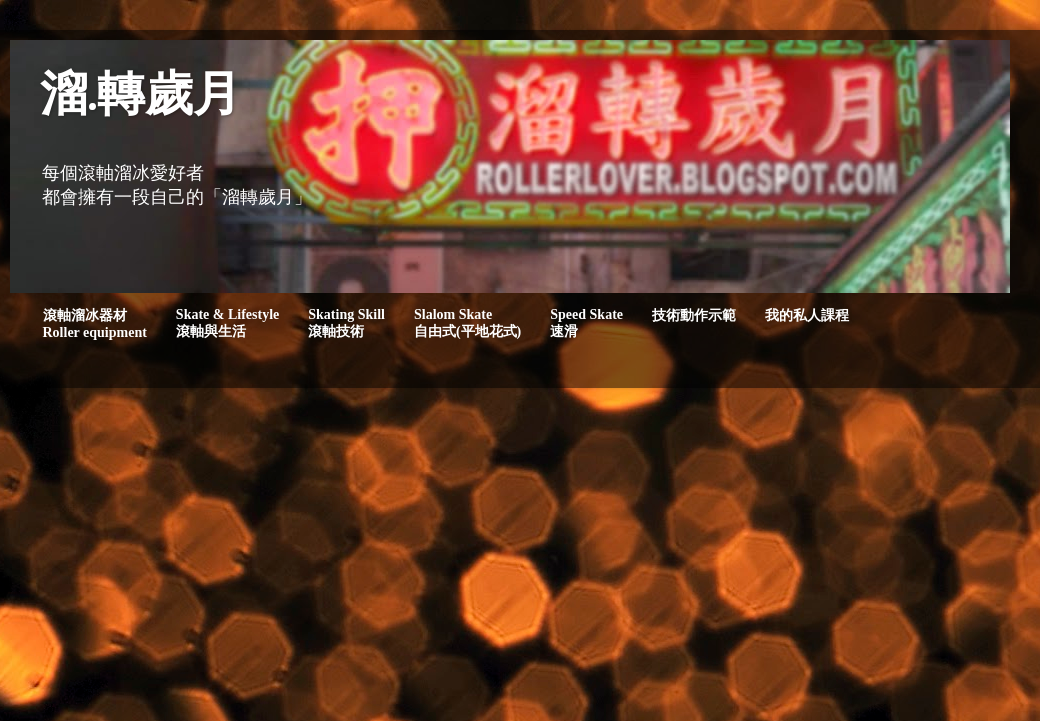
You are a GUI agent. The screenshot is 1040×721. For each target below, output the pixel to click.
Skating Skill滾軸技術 (346, 323)
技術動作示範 (694, 315)
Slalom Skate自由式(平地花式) (467, 323)
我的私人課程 (807, 315)
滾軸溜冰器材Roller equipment (95, 324)
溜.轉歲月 (140, 97)
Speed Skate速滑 (586, 323)
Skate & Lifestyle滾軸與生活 (227, 323)
